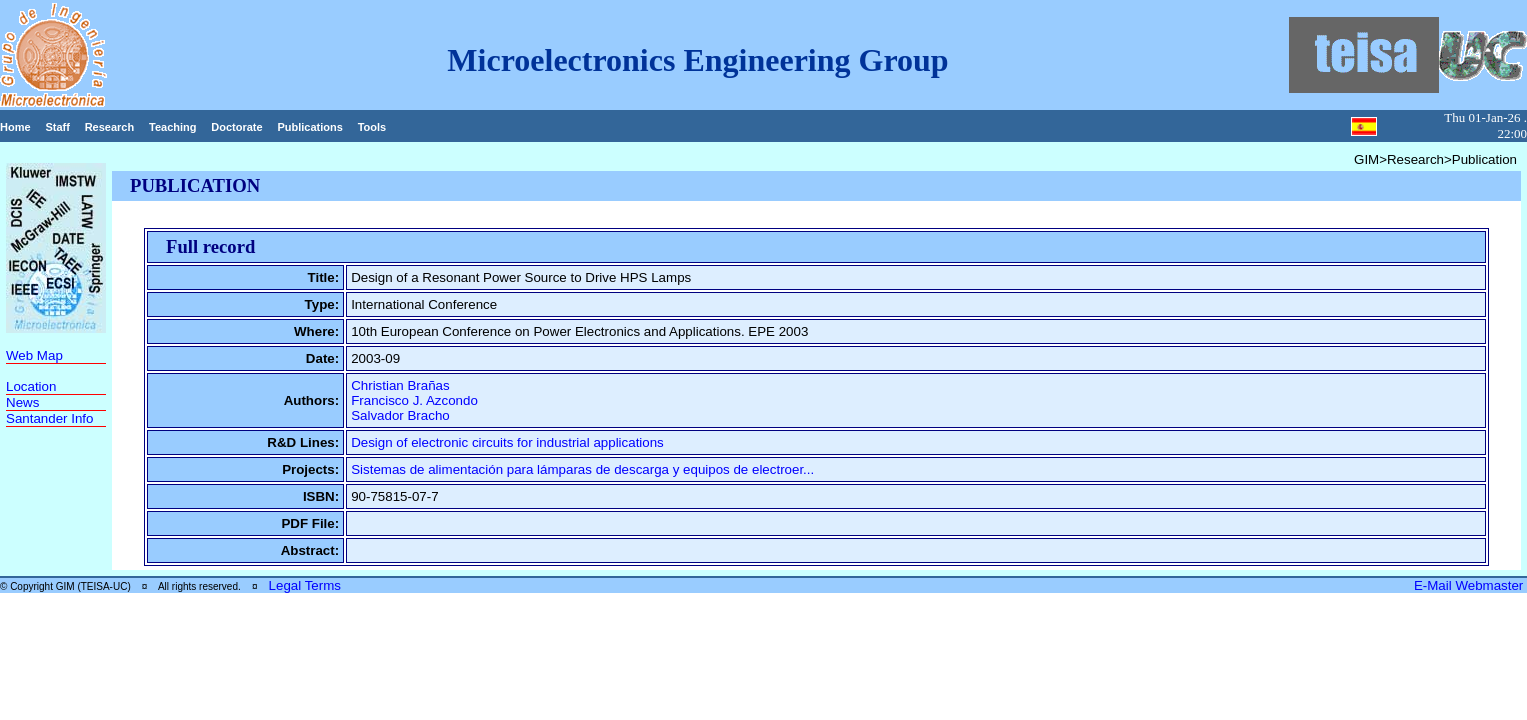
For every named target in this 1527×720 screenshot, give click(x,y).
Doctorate (236, 127)
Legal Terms (305, 585)
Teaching (172, 127)
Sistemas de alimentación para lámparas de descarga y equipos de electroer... (582, 469)
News (22, 402)
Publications (309, 127)
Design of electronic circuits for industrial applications (507, 442)
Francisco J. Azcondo (414, 400)
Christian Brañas (400, 385)
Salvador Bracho (400, 415)
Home (15, 127)
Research (110, 127)
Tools (372, 127)
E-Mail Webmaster (1470, 585)
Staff (57, 127)
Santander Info (49, 418)
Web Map (34, 355)
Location (31, 386)
